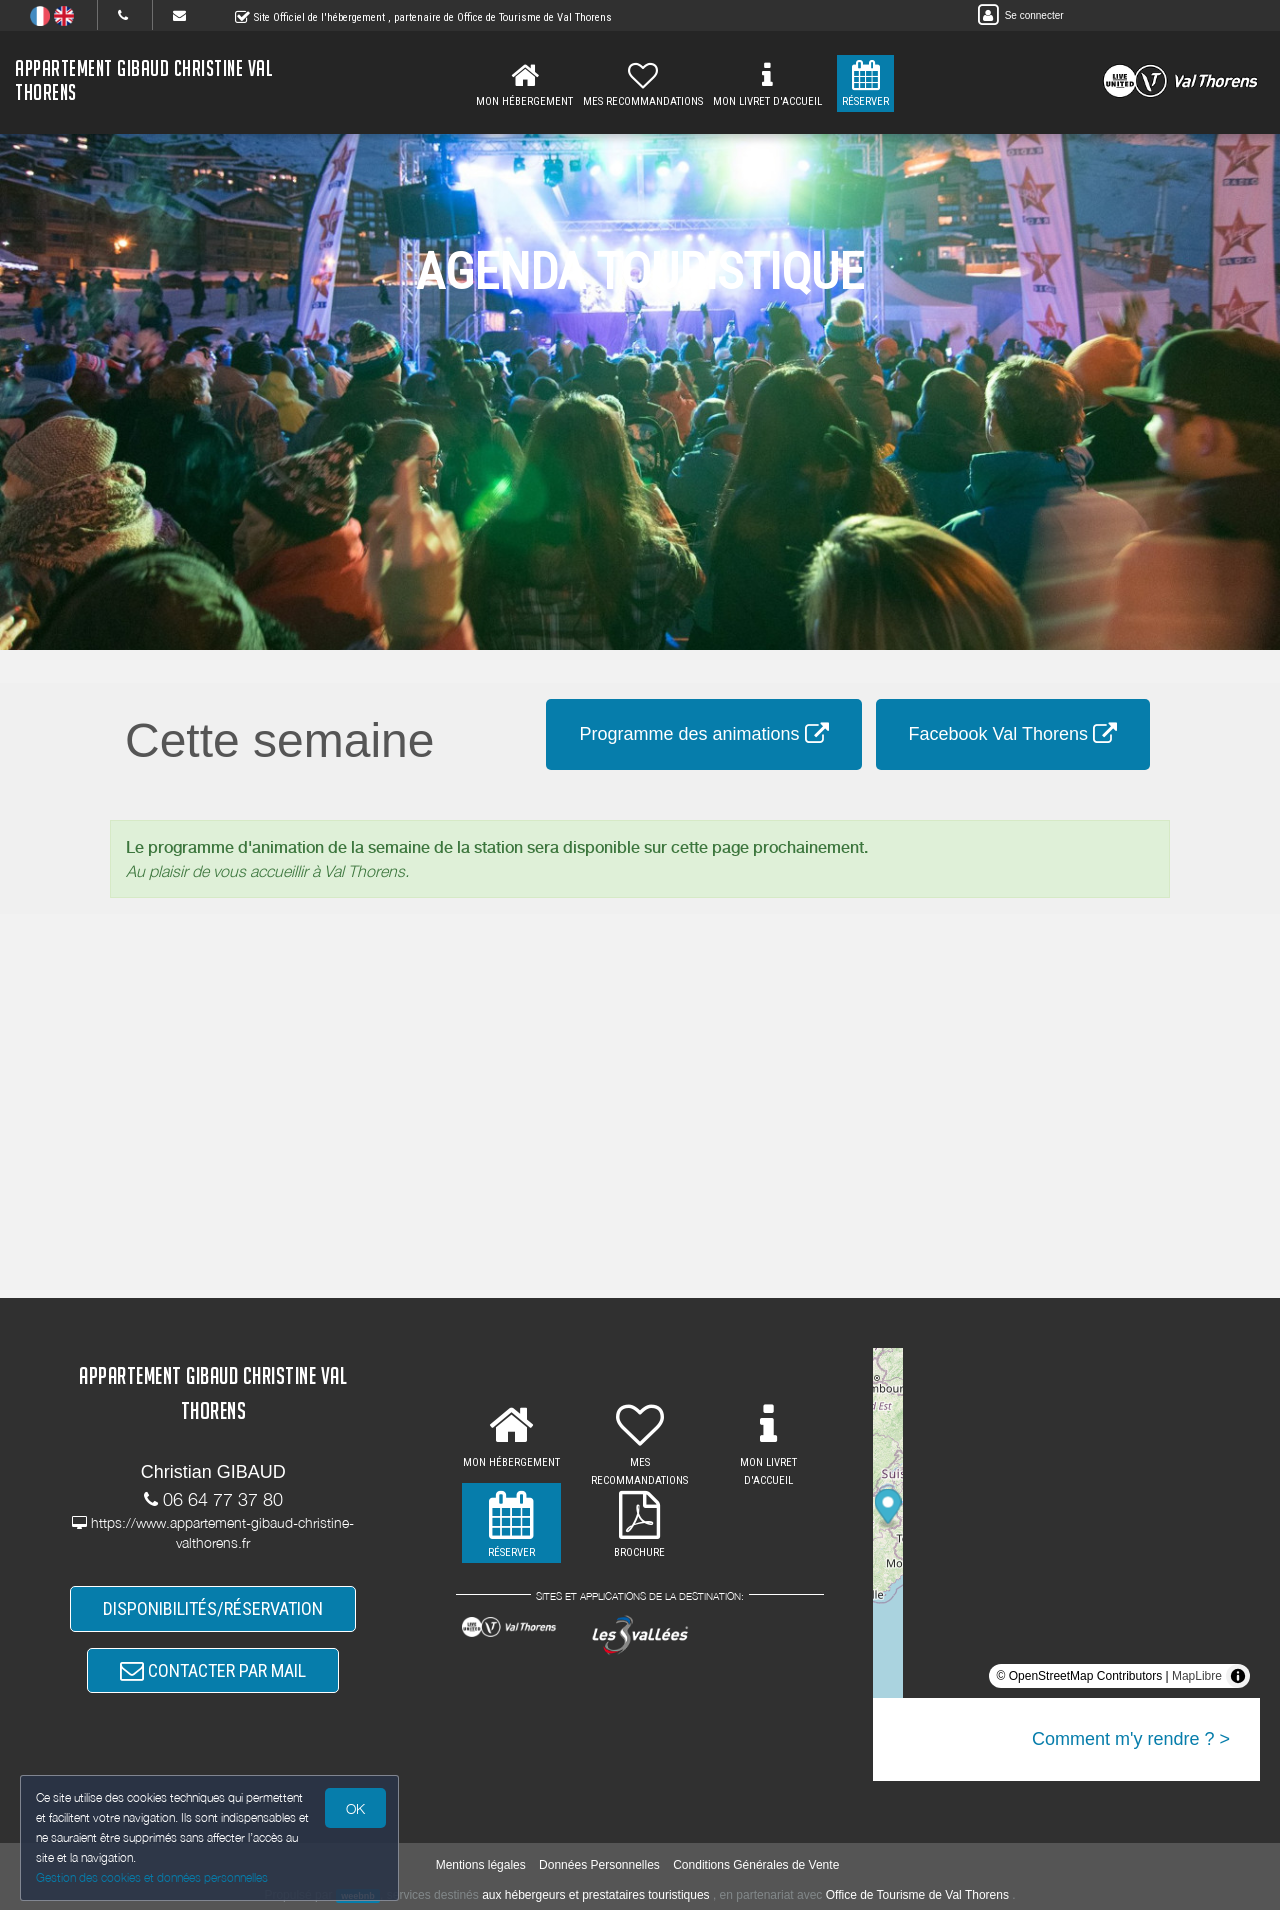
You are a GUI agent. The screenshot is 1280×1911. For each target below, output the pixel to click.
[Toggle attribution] (1238, 1676)
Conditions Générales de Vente (756, 1867)
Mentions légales (481, 1867)
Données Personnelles (599, 1867)
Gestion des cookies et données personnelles (152, 1877)
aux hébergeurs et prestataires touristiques (595, 1896)
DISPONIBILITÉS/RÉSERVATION (213, 1609)
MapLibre (1197, 1676)
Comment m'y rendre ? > (1131, 1739)
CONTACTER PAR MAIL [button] (213, 1670)
